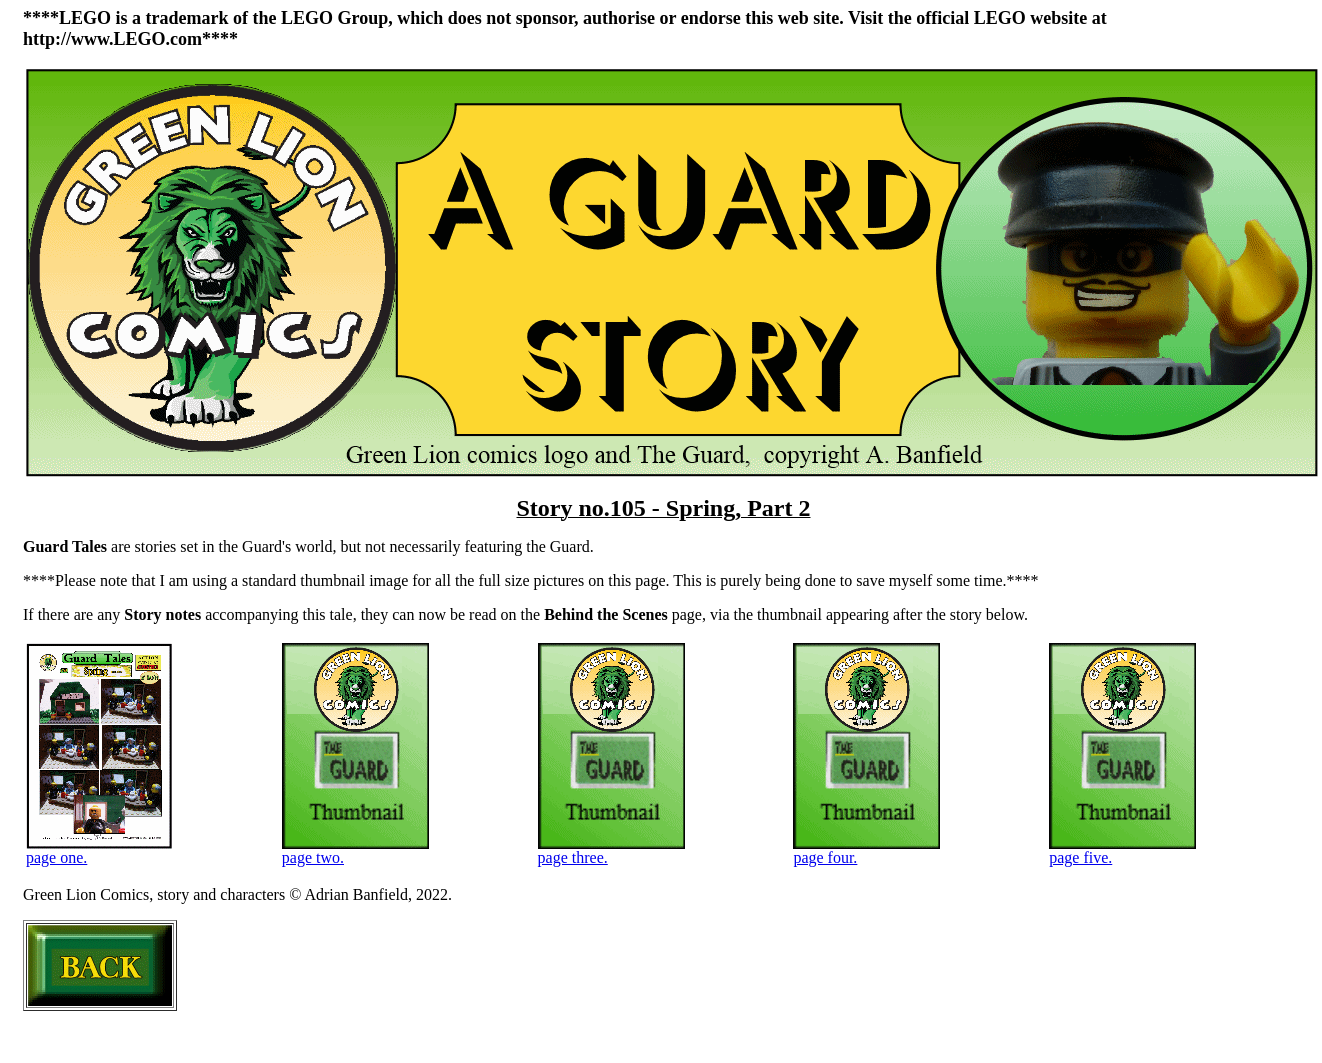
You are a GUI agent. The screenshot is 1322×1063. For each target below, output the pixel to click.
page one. (99, 850)
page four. (866, 850)
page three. (611, 850)
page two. (355, 850)
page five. (1122, 850)
